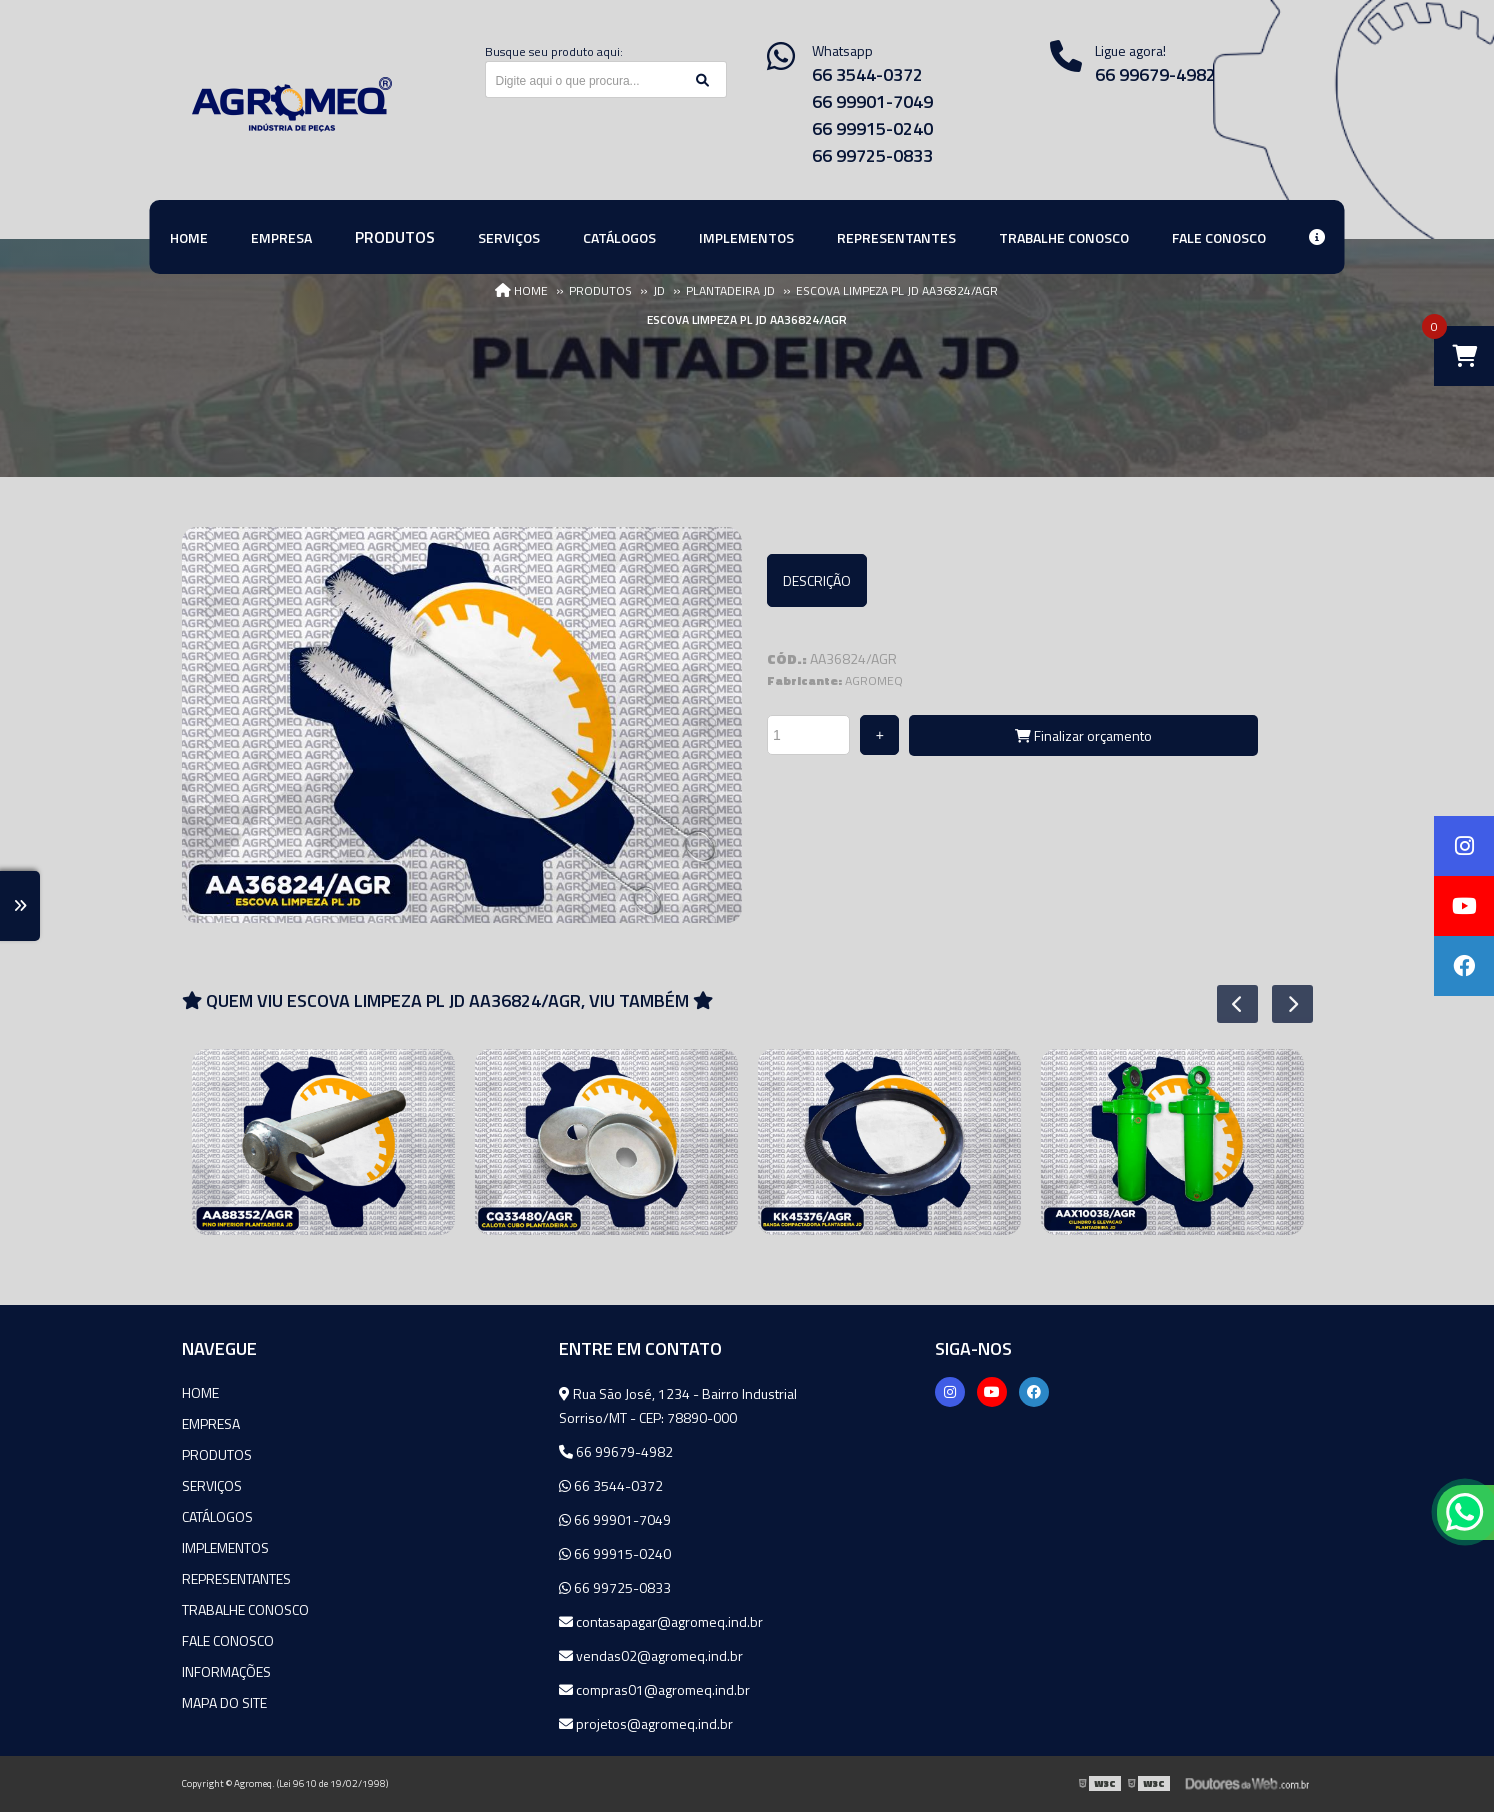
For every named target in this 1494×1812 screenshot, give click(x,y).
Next (1282, 1004)
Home (200, 1392)
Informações (226, 1671)
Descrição (817, 580)
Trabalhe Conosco (245, 1609)
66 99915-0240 (872, 128)
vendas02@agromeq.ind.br (651, 1655)
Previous (1227, 1004)
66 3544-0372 (867, 74)
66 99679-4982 (1155, 74)
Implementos (225, 1547)
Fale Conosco (228, 1640)
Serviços (212, 1485)
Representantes (236, 1578)
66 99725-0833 (872, 155)
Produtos (217, 1454)
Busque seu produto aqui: (554, 51)
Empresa (211, 1423)
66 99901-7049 (872, 101)
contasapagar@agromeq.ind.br (661, 1621)
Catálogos (217, 1516)
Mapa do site (224, 1702)
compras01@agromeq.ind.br (654, 1689)
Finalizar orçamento (1083, 735)
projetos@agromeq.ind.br (646, 1723)
